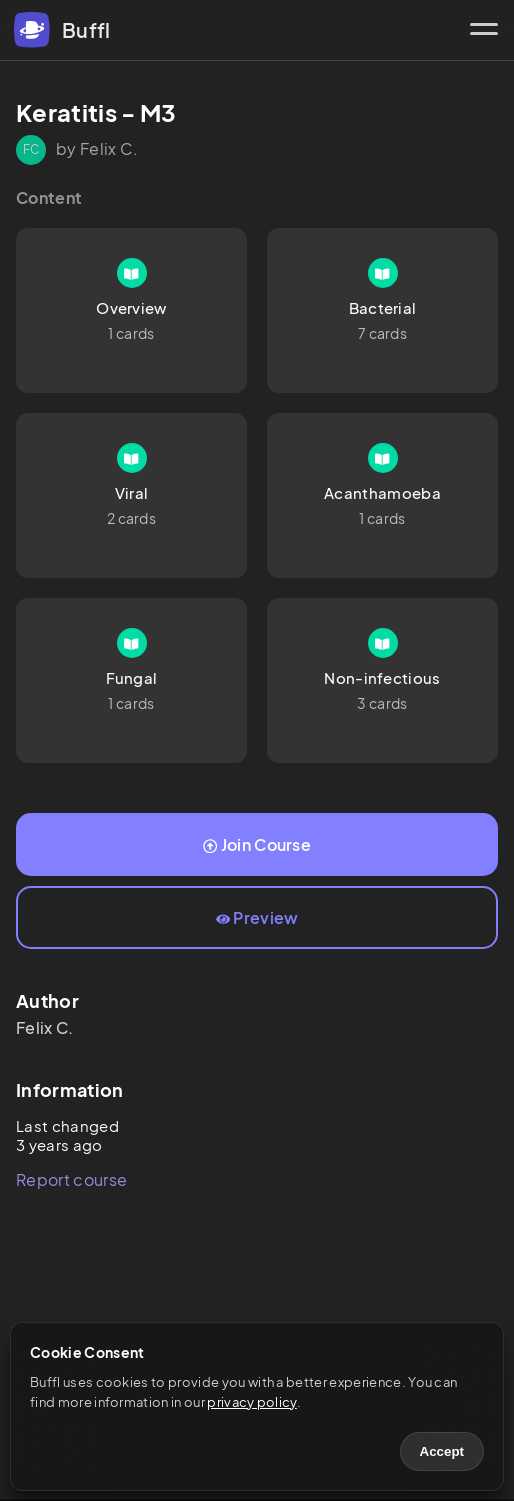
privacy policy (251, 1402)
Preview (257, 917)
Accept (442, 1451)
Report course (71, 1179)
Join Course (257, 844)
